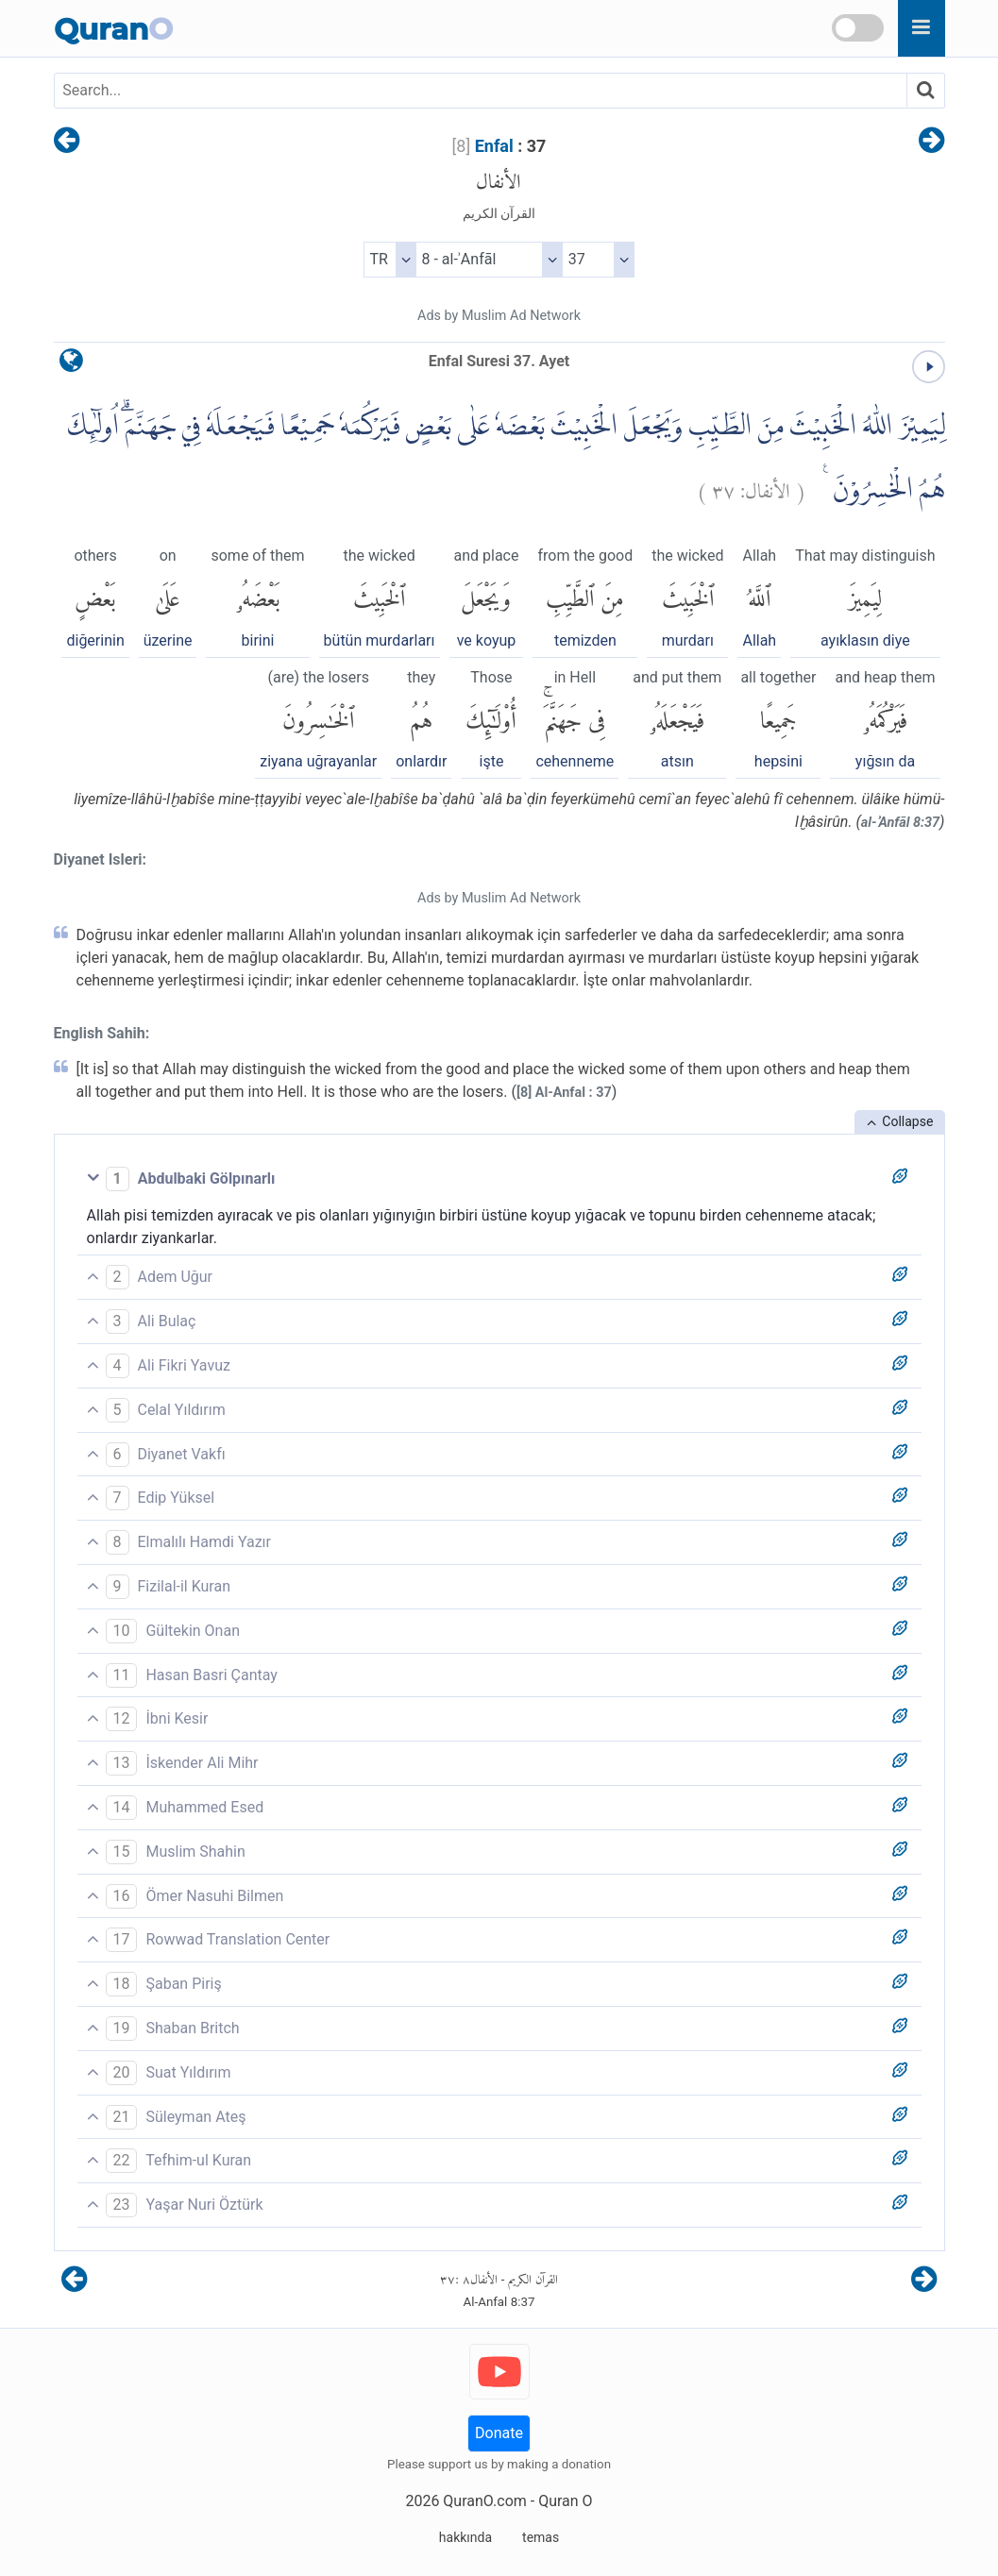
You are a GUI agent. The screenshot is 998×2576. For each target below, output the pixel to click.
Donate (499, 2433)
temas (540, 2537)
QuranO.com (484, 2501)
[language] (71, 364)
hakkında (465, 2537)
